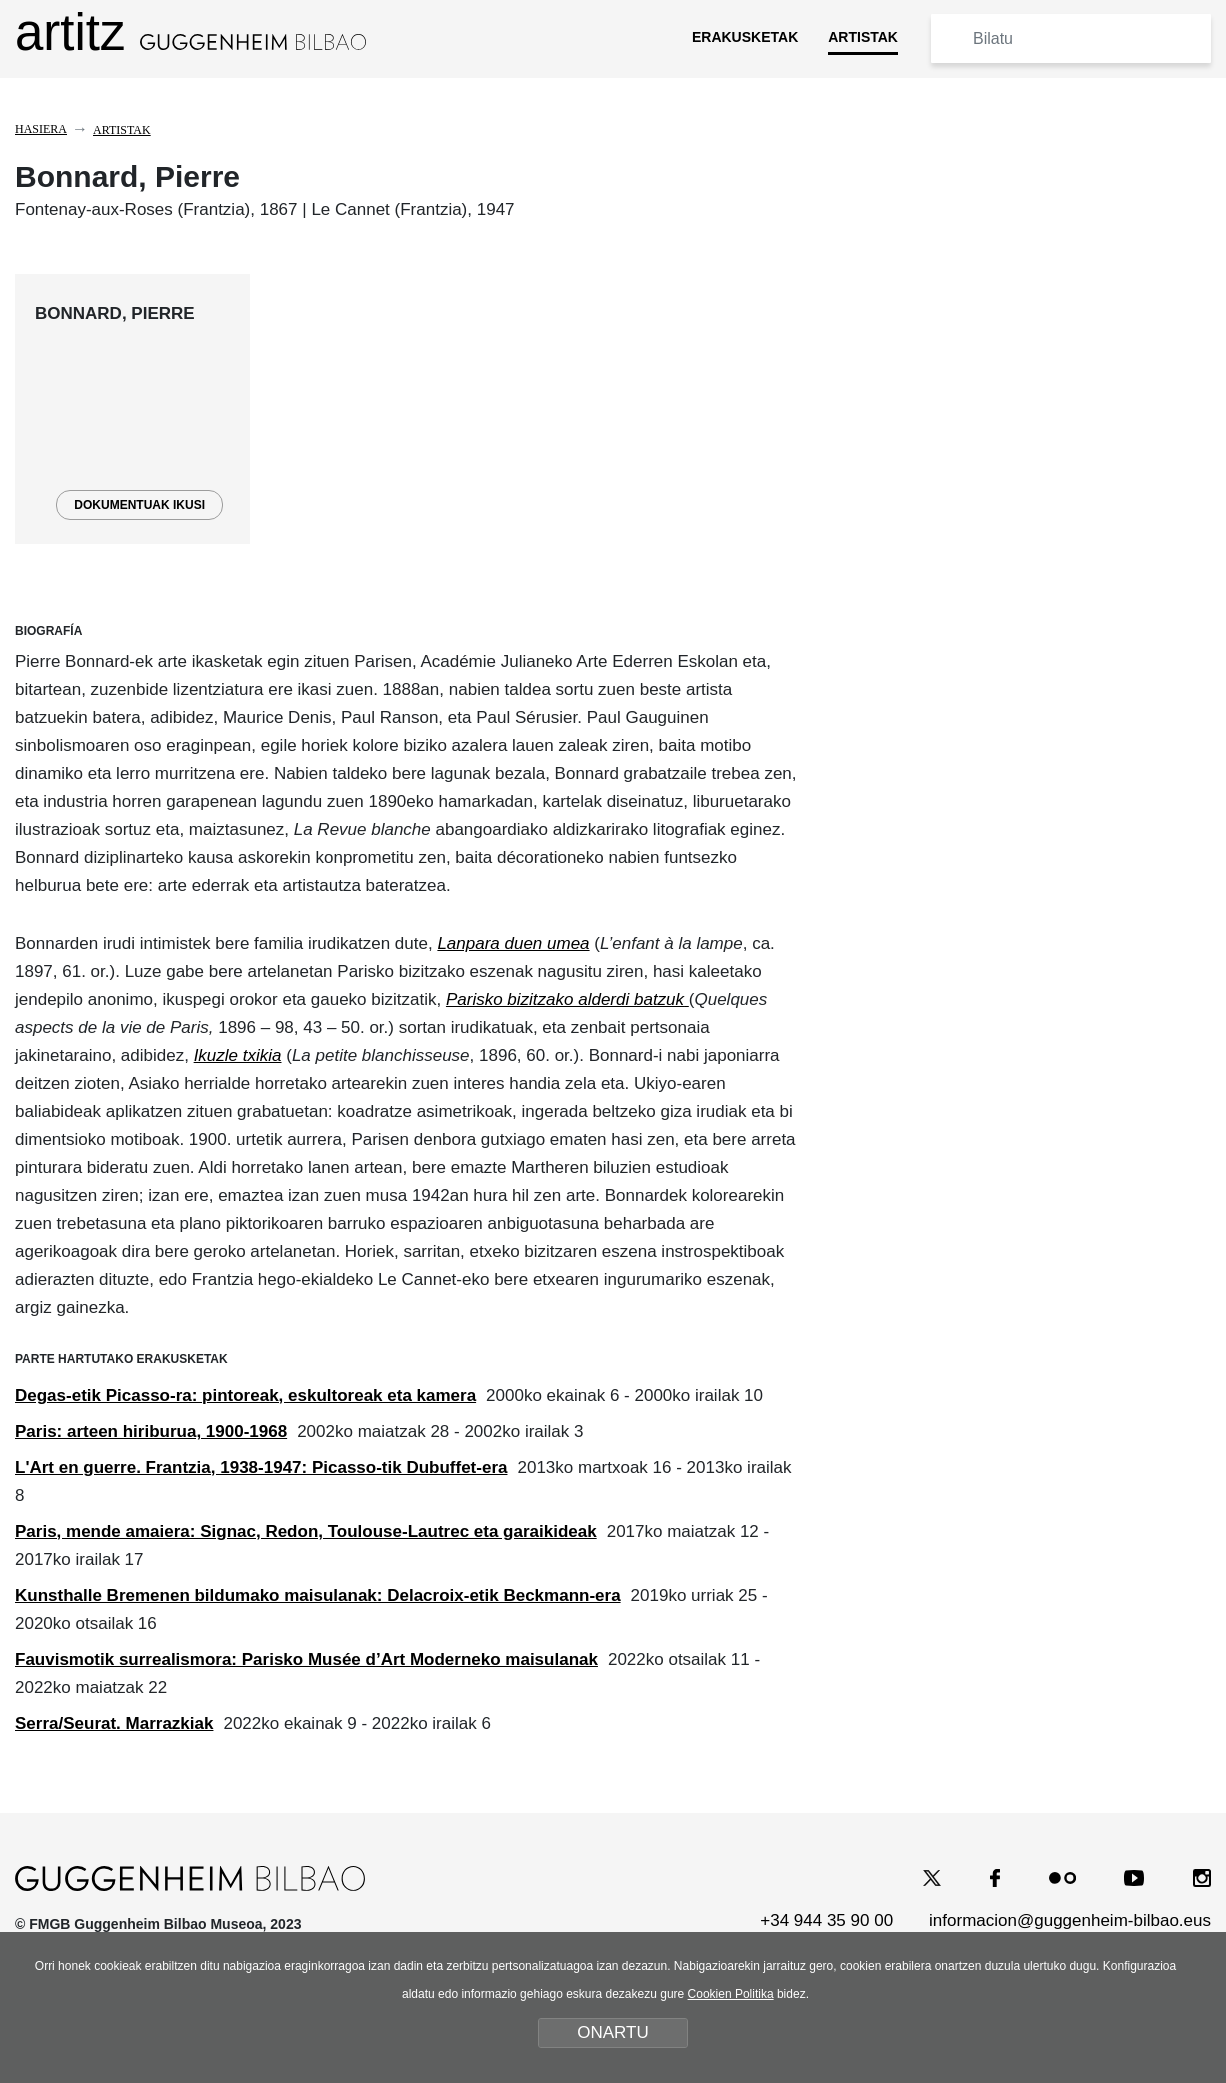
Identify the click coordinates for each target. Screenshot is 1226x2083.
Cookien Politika (731, 1994)
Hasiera (41, 129)
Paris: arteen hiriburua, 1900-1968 (151, 1431)
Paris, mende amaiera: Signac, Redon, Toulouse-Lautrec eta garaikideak (306, 1531)
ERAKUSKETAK (745, 37)
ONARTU (612, 2032)
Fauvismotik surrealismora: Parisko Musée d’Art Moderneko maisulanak (306, 1659)
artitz (190, 32)
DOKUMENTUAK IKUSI (139, 505)
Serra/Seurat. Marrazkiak (114, 1723)
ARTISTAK (863, 37)
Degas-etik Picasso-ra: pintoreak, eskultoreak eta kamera (245, 1395)
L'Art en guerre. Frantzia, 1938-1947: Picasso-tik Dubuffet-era (261, 1467)
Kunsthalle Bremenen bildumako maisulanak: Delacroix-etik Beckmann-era (318, 1595)
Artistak (122, 130)
